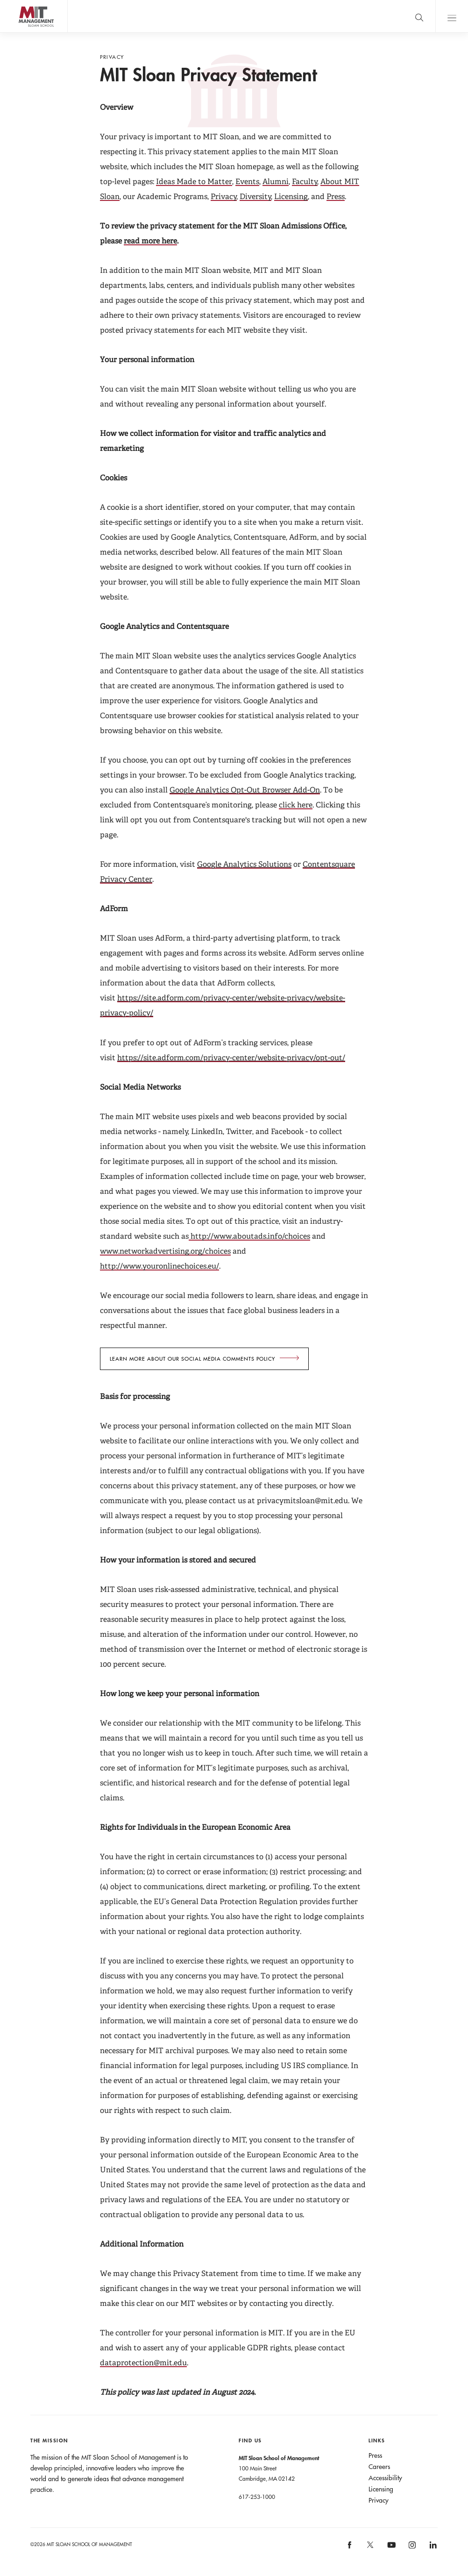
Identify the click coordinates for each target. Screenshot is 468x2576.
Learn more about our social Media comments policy (192, 1359)
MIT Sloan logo (24, 32)
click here (295, 804)
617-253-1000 (257, 2496)
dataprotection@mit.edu (143, 2362)
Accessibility (385, 2478)
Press (335, 196)
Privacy (224, 196)
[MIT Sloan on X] (370, 2548)
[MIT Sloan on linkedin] (432, 2548)
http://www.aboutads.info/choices (249, 1236)
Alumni (275, 181)
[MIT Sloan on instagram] (411, 2548)
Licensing (291, 196)
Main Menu (451, 16)
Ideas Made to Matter (194, 181)
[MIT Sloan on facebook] (350, 2548)
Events (247, 181)
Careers (379, 2466)
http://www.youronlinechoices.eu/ (159, 1266)
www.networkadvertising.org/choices (165, 1251)
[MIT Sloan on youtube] (390, 2549)
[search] (419, 16)
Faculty (305, 181)
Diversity (255, 196)
